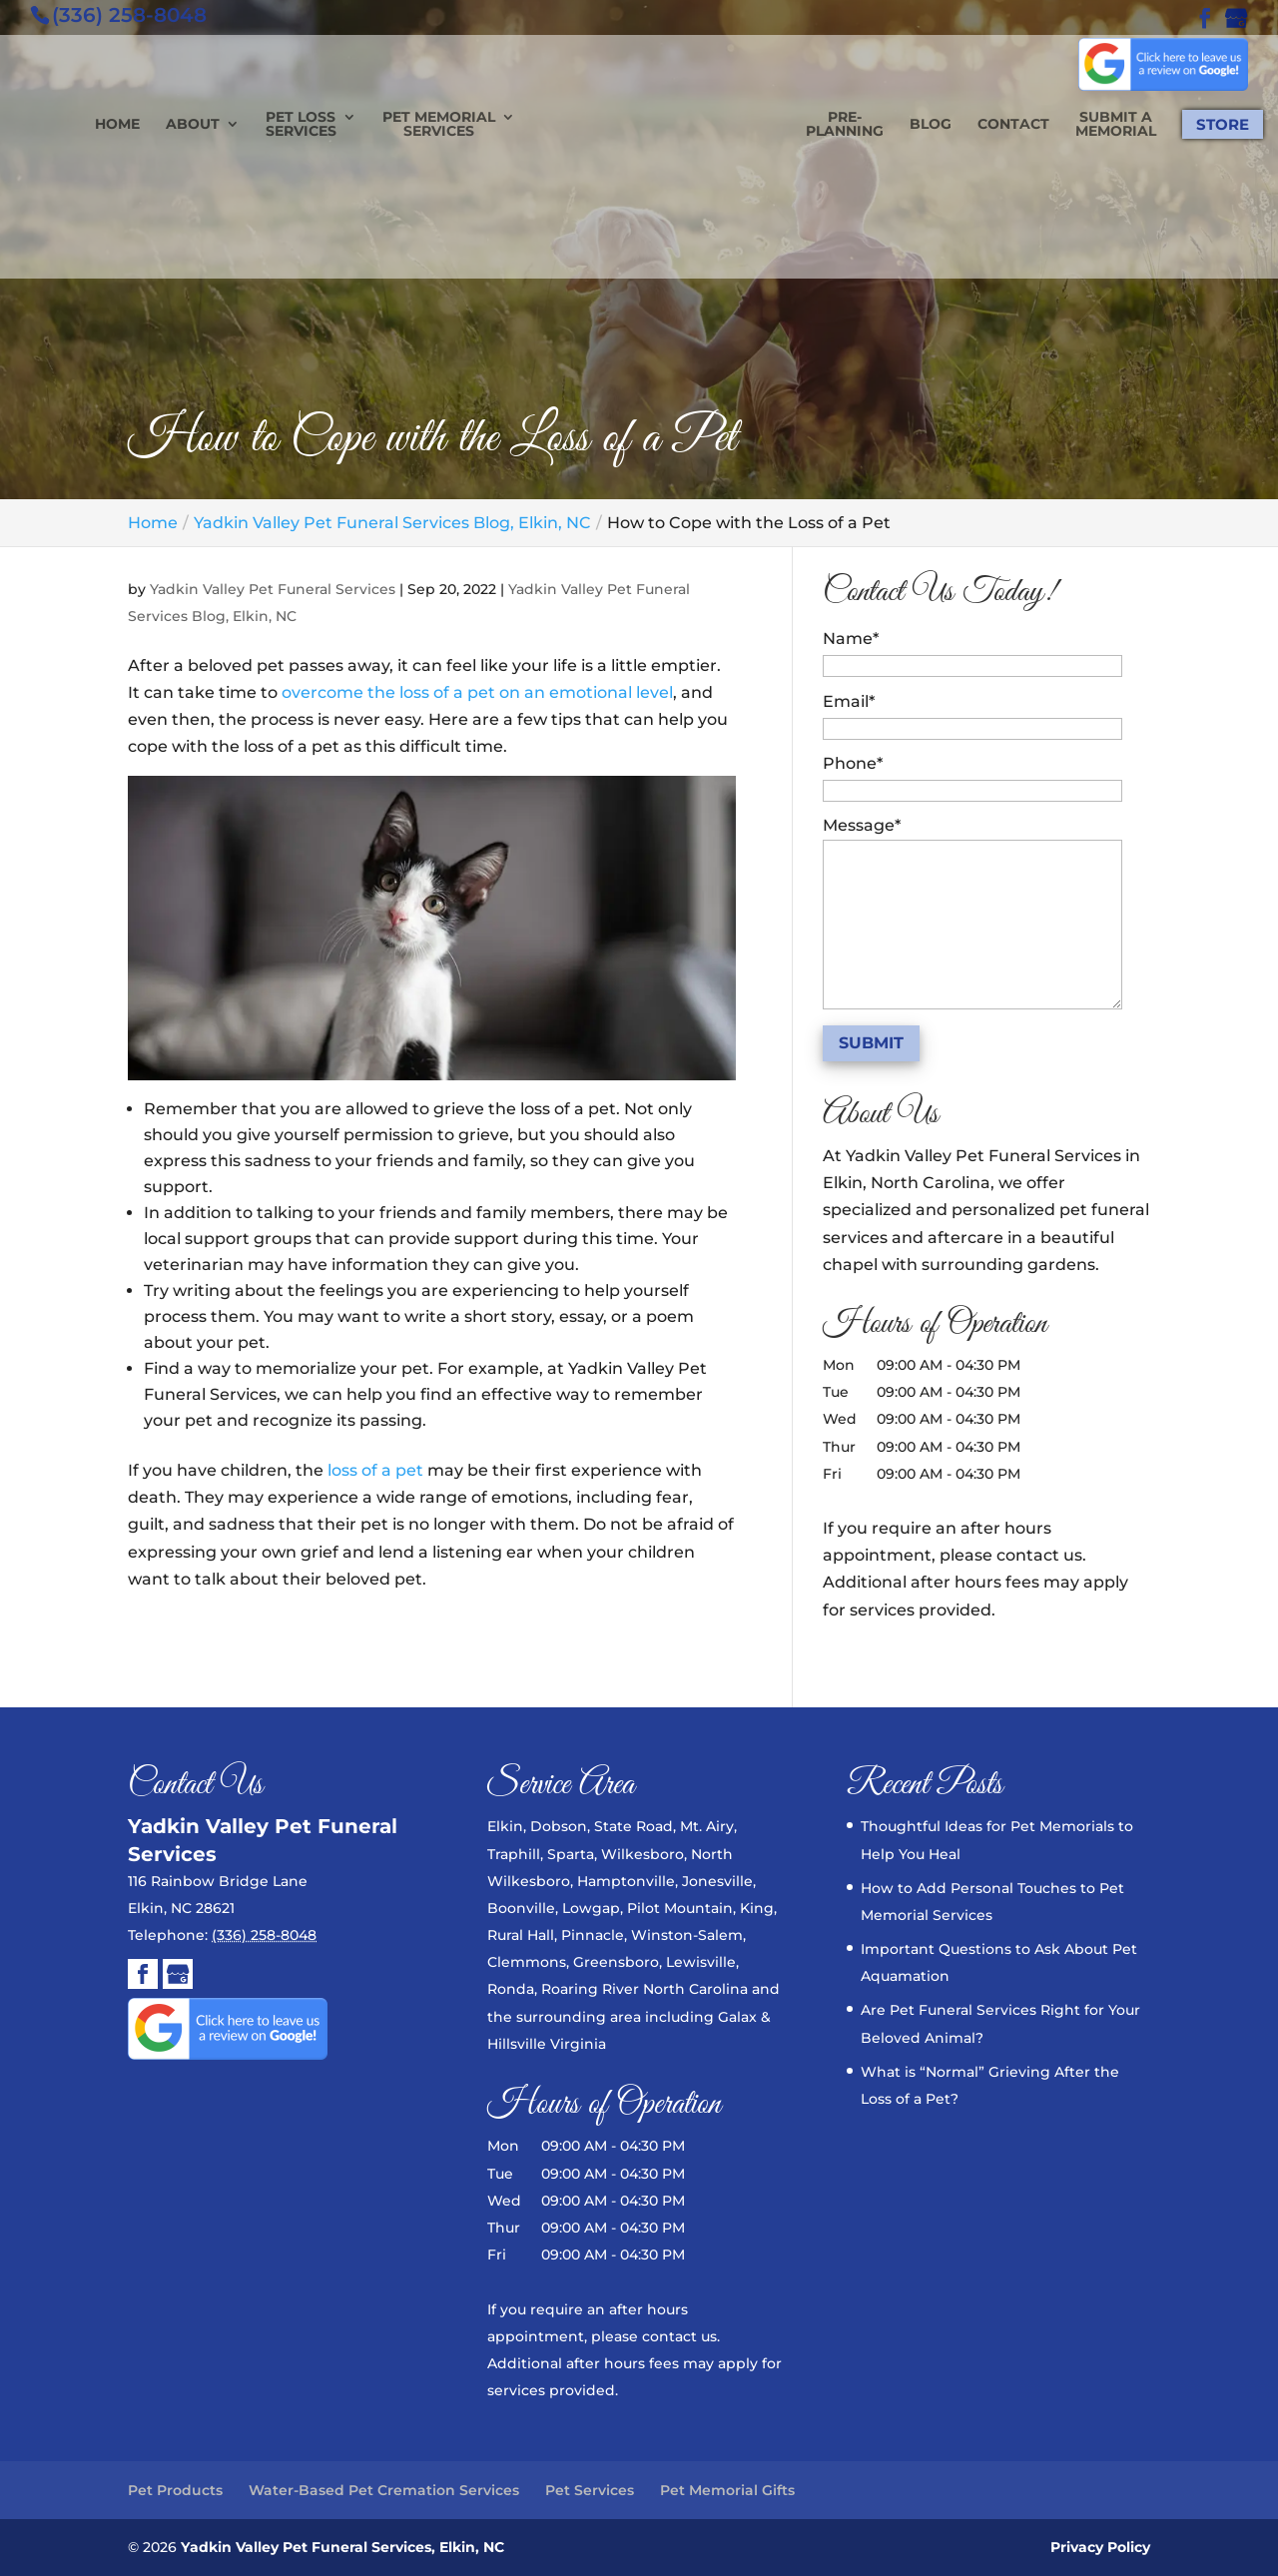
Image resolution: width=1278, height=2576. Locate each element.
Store (1173, 124)
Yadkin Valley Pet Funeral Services (272, 589)
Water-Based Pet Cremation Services (384, 2490)
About (242, 125)
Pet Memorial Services (487, 125)
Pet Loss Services (350, 125)
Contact (964, 125)
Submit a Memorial (1066, 125)
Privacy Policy (1100, 2547)
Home (166, 125)
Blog (882, 125)
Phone (853, 763)
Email (849, 701)
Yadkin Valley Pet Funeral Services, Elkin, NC (342, 2547)
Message (862, 825)
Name (851, 638)
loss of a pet (375, 1470)
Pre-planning (796, 125)
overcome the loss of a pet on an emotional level (477, 692)
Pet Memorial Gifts (727, 2490)
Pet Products (175, 2490)
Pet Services (589, 2490)
